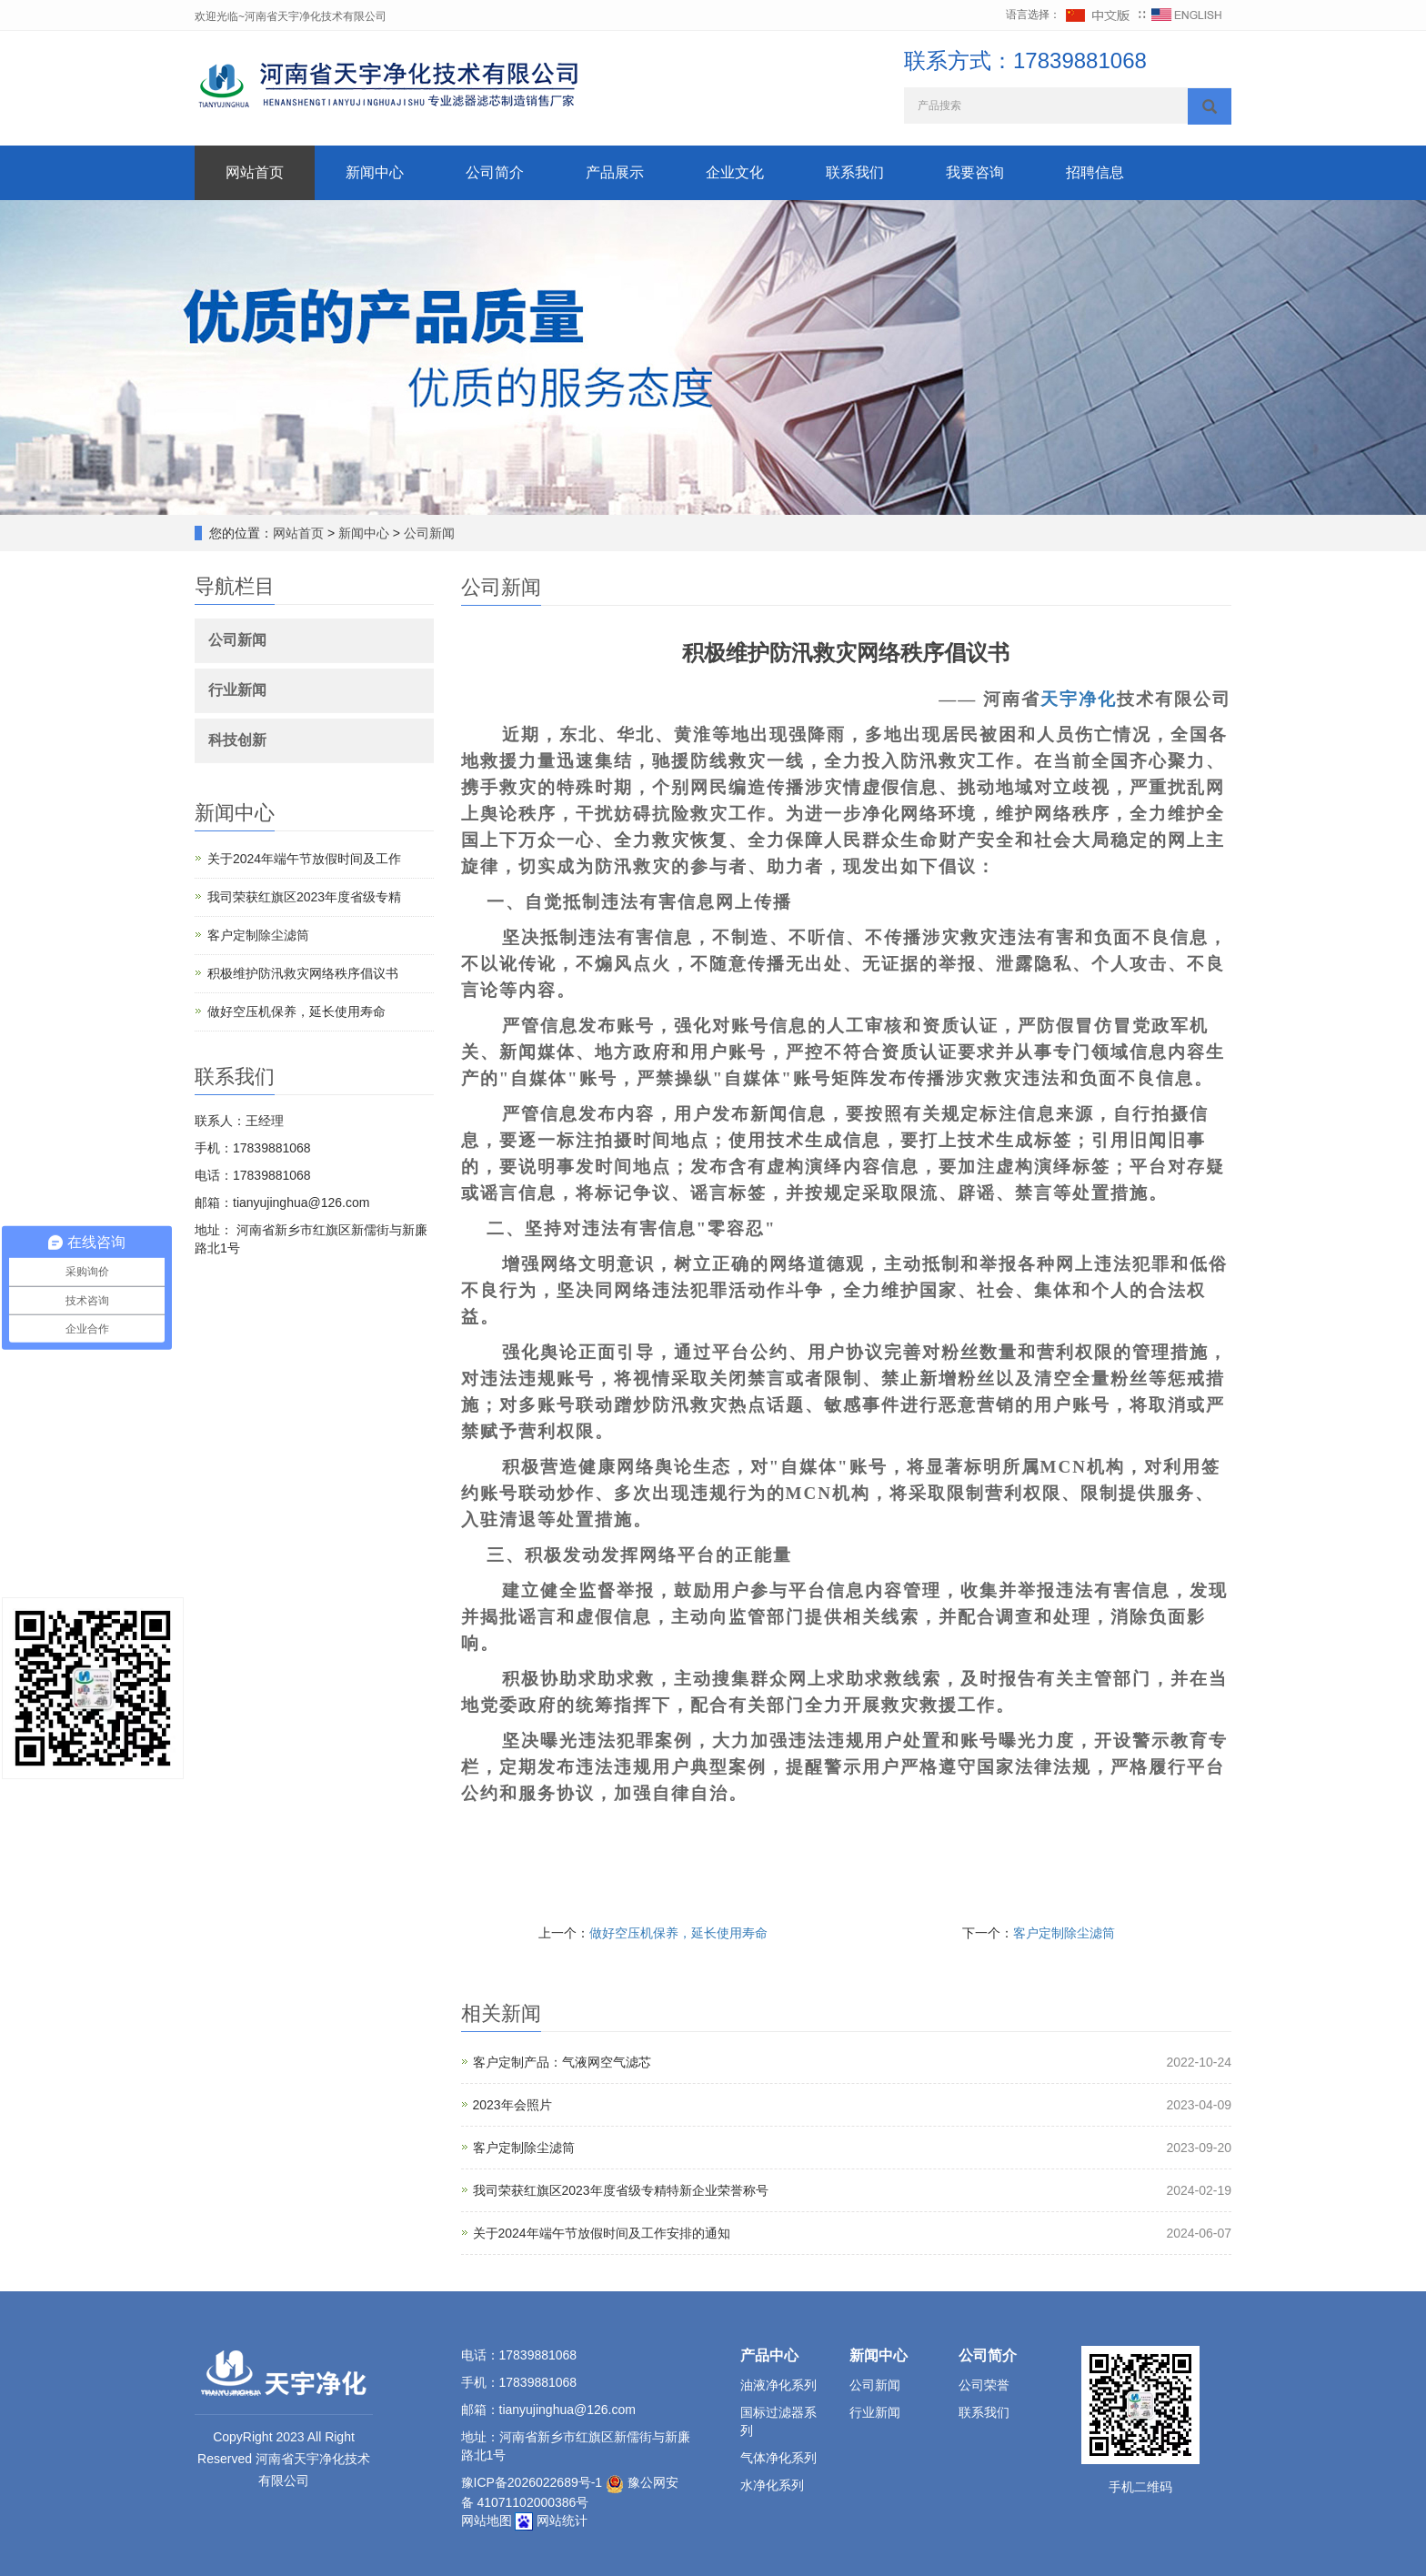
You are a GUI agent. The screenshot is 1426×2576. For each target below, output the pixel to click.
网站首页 (255, 172)
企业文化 (735, 172)
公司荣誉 (984, 2385)
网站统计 (562, 2520)
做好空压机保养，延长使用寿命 (678, 1933)
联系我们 (855, 172)
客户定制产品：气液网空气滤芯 (562, 2062)
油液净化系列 (778, 2385)
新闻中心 (375, 172)
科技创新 (237, 740)
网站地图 (486, 2520)
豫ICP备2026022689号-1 (532, 2482)
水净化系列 (772, 2485)
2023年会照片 (512, 2105)
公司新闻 (427, 533)
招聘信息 (1095, 172)
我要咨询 (975, 172)
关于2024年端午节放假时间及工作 (304, 858)
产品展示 (615, 172)
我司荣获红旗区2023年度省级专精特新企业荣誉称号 (620, 2190)
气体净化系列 (778, 2457)
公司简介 (495, 172)
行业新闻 (237, 690)
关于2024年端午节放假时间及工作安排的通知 (601, 2233)
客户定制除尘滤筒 (1064, 1933)
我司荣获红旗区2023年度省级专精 (304, 897)
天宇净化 (1078, 699)
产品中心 (769, 2355)
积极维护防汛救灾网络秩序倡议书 (302, 973)
